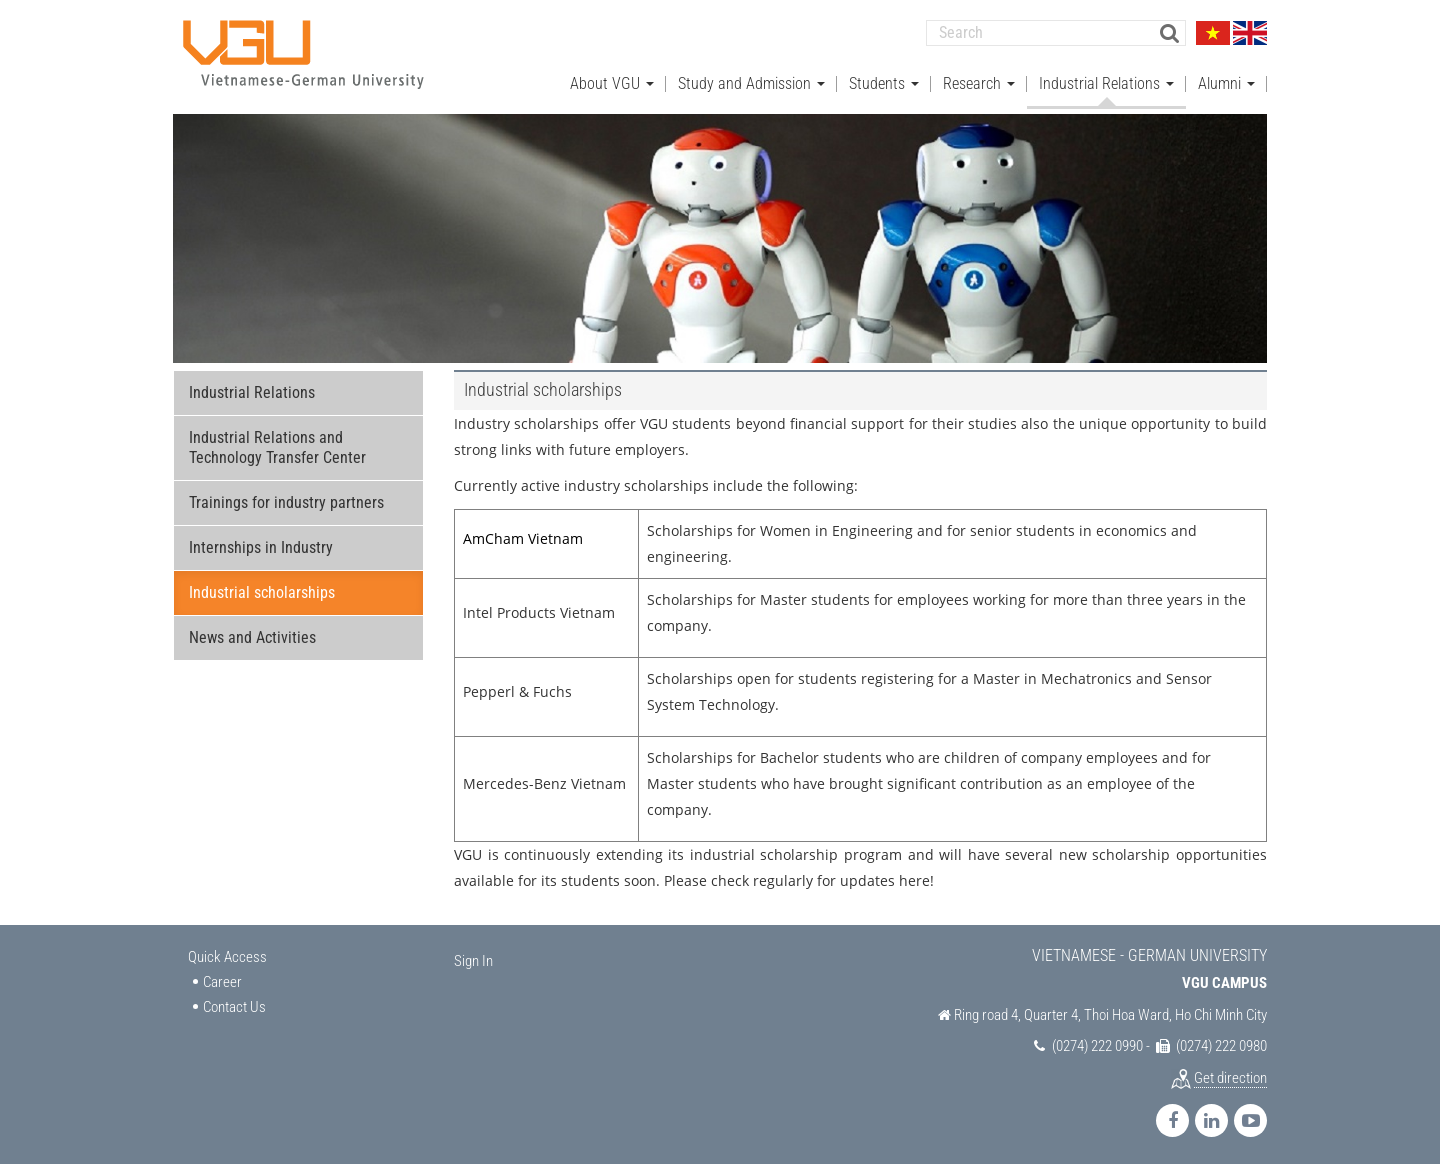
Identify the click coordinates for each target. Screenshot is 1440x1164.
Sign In (473, 959)
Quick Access (227, 955)
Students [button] (884, 80)
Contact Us (234, 1005)
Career (222, 979)
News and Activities (252, 635)
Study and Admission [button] (751, 80)
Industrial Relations (252, 390)
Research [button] (979, 80)
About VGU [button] (612, 80)
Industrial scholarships (262, 590)
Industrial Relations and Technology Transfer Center (277, 445)
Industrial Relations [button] (1106, 80)
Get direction (1230, 1075)
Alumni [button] (1226, 80)
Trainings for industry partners (286, 500)
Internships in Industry (261, 545)
